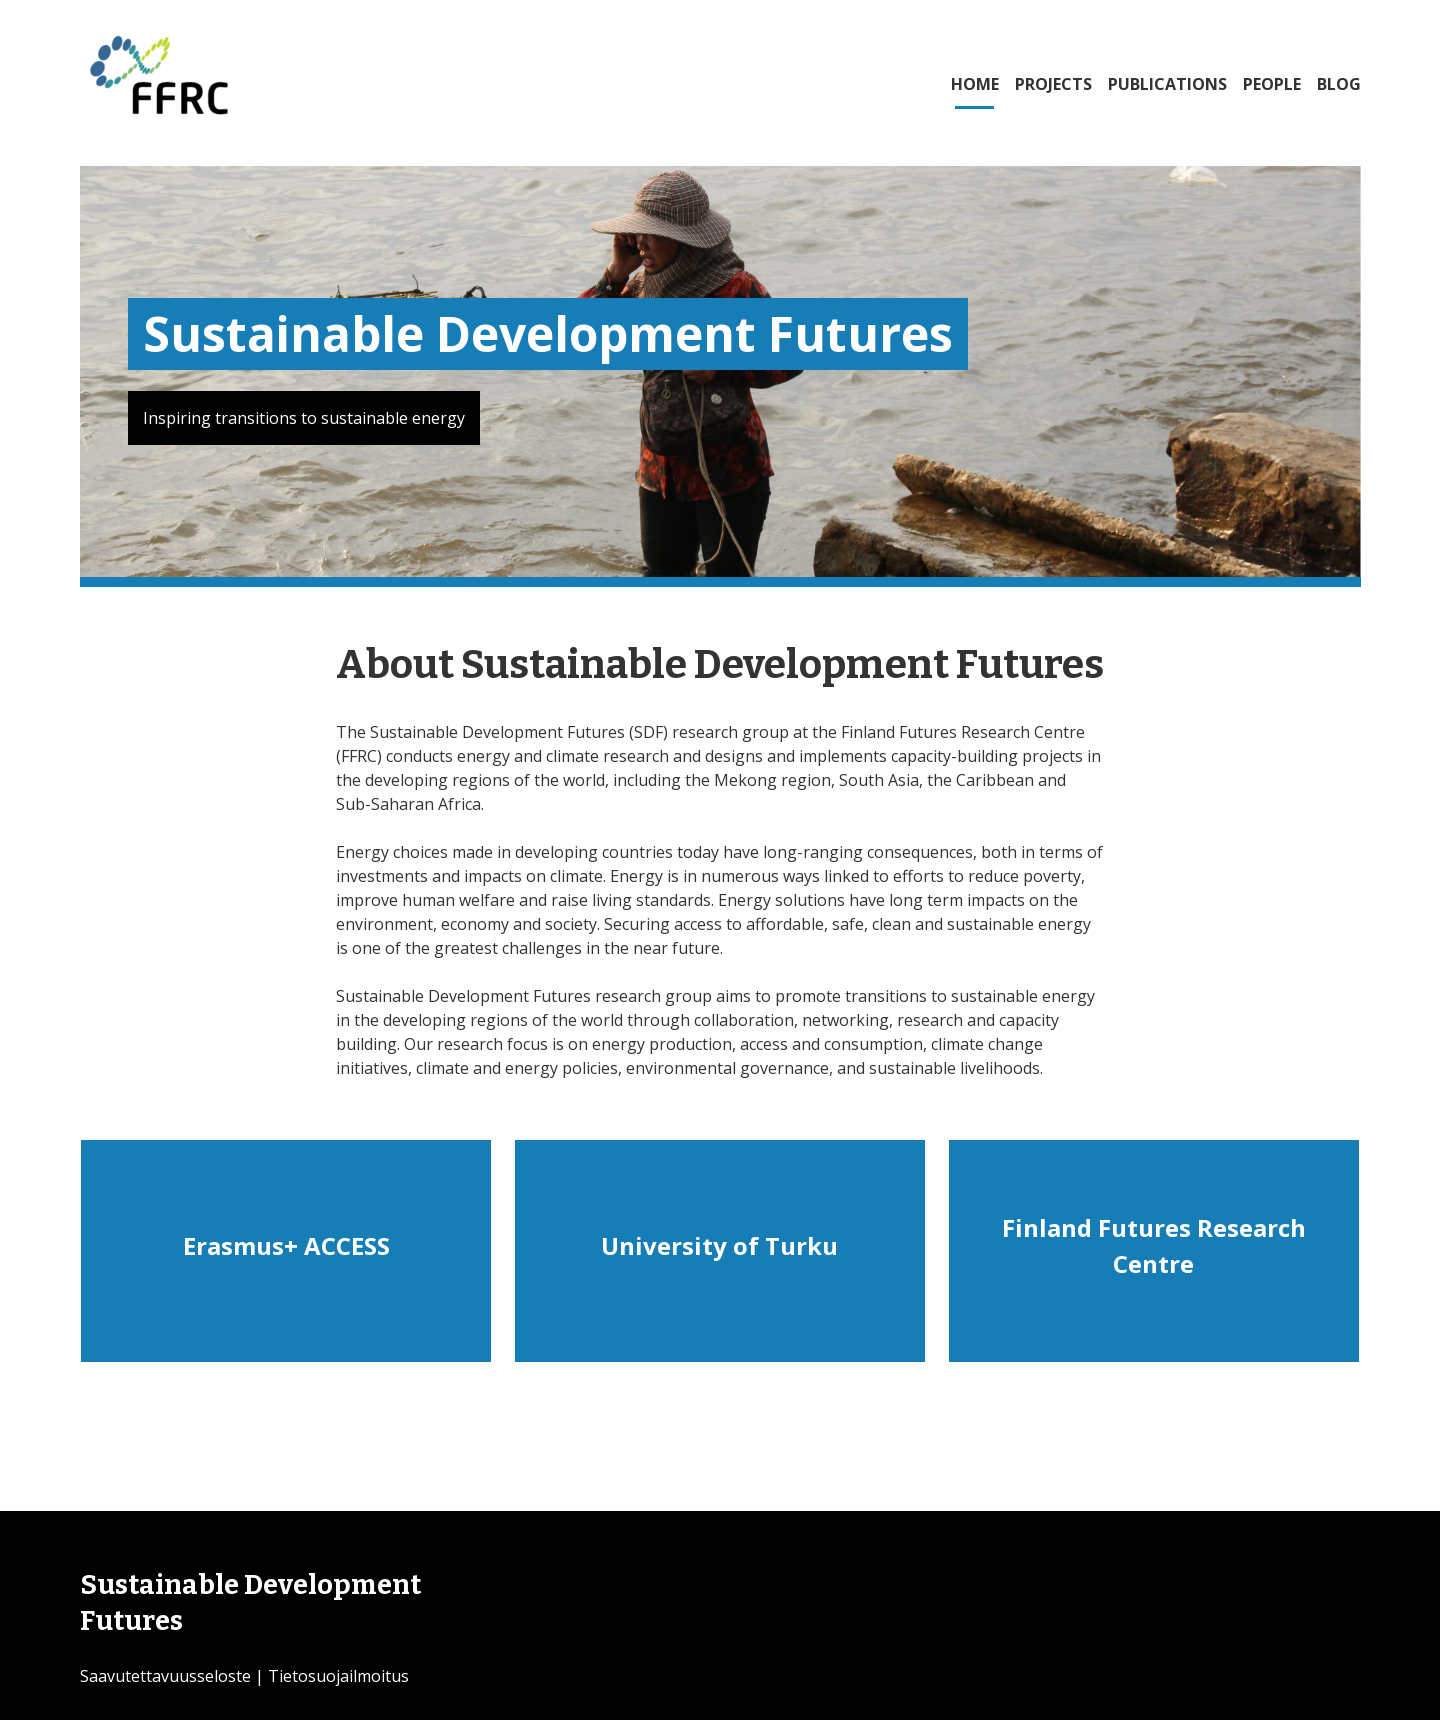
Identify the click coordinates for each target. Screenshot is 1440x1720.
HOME (975, 84)
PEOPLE (1272, 84)
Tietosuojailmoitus (338, 1676)
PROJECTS (1053, 84)
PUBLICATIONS (1167, 84)
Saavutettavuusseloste (165, 1676)
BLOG (1339, 84)
